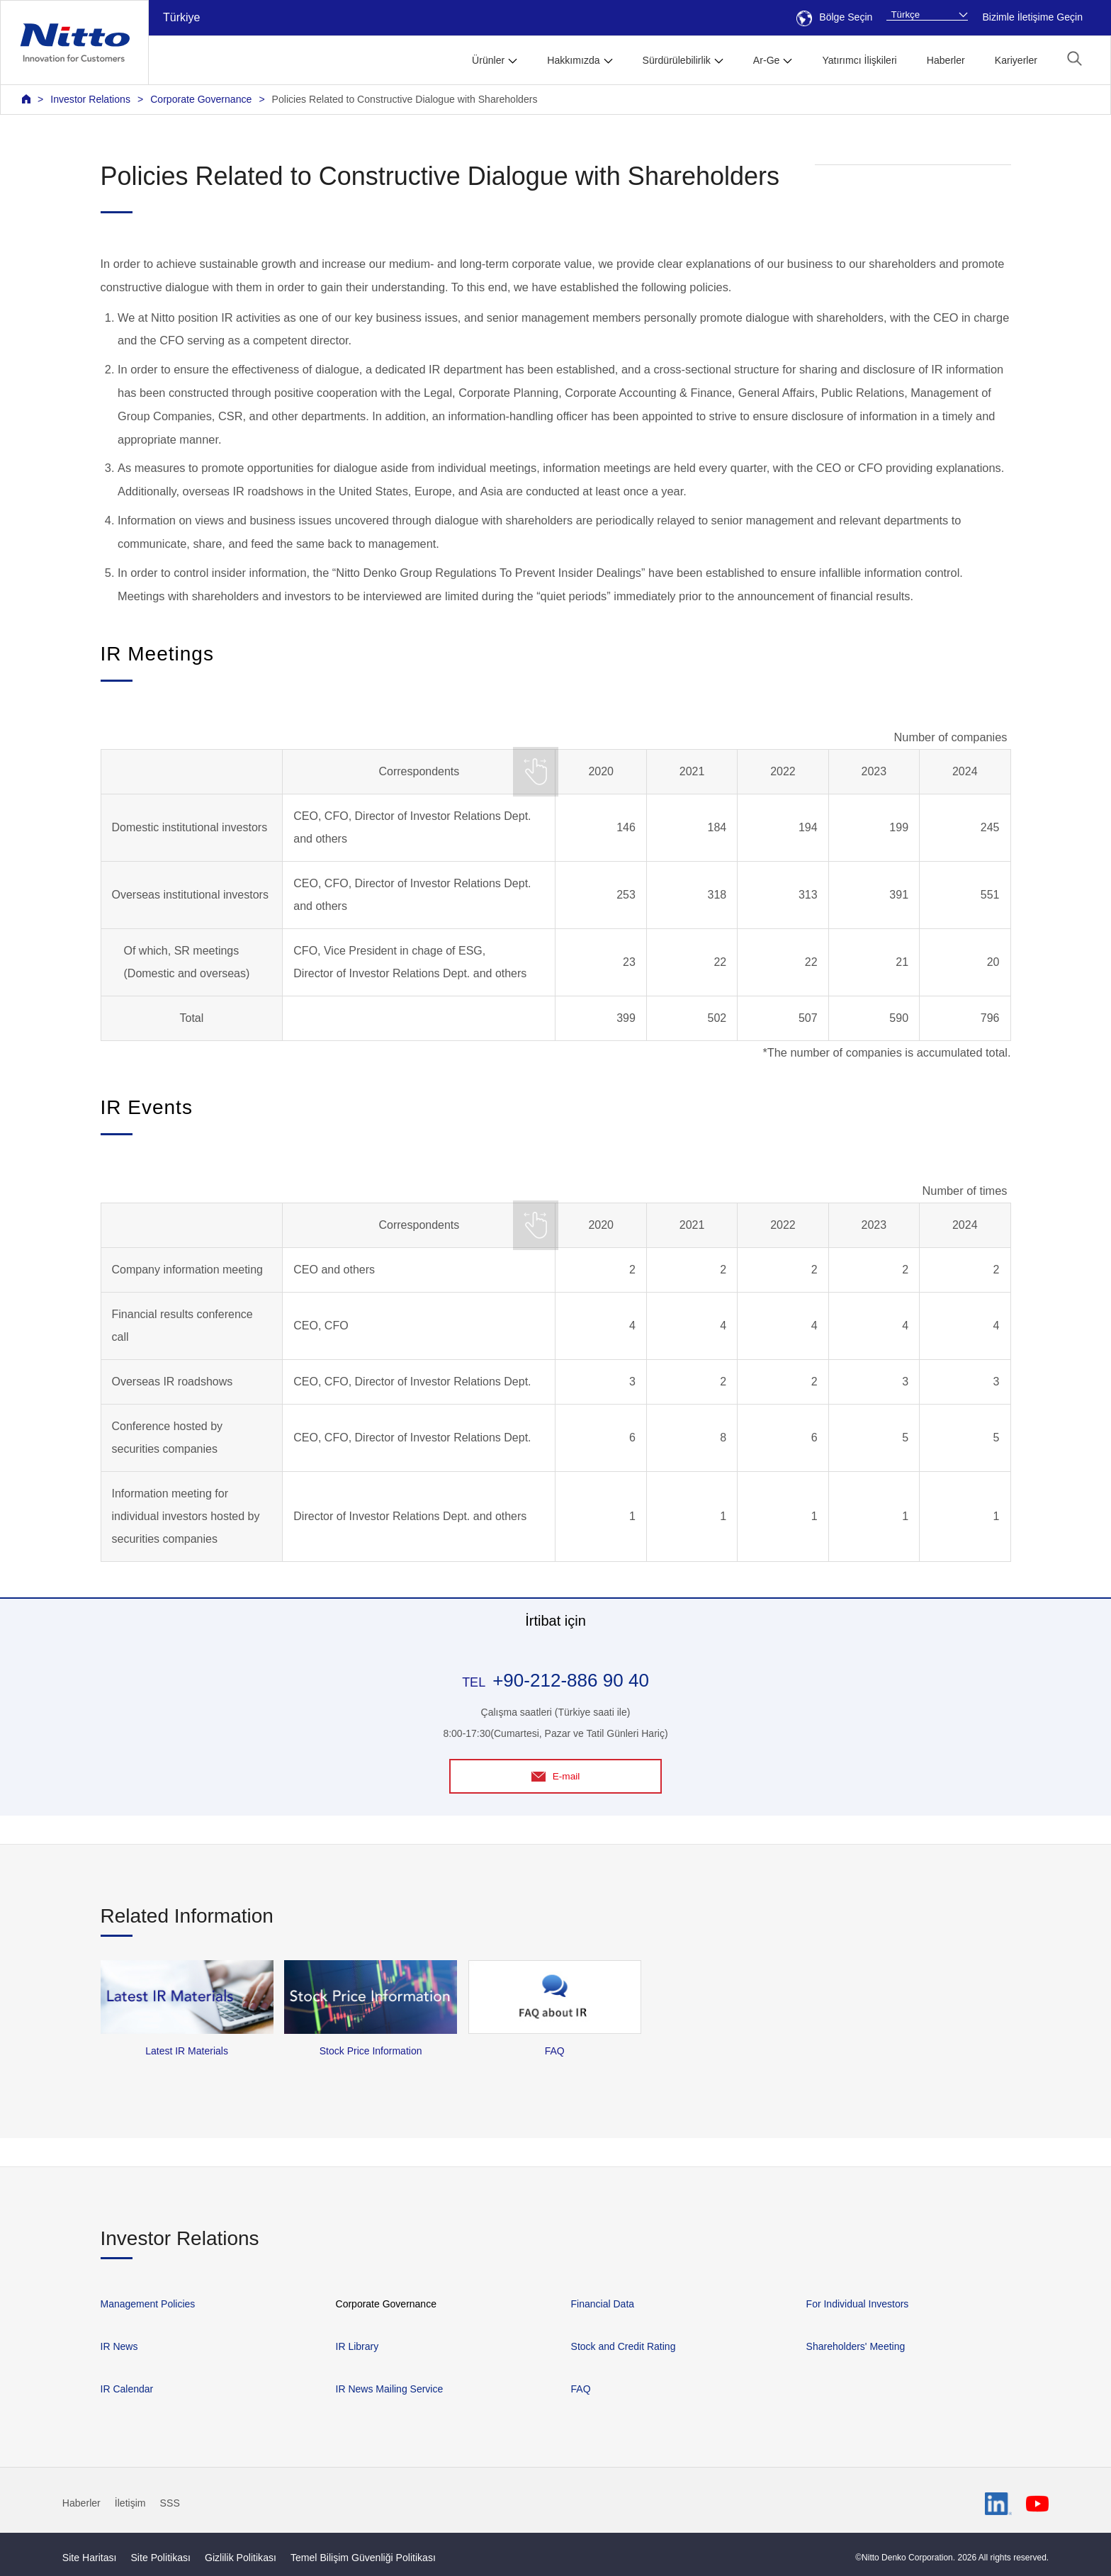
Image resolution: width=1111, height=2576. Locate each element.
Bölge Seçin (834, 17)
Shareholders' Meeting (856, 2346)
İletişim (130, 2503)
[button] (1074, 58)
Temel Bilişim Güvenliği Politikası (363, 2557)
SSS (170, 2503)
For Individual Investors (857, 2304)
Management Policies (148, 2304)
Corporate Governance (201, 99)
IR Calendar (127, 2389)
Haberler (946, 60)
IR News (119, 2346)
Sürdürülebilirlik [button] (677, 60)
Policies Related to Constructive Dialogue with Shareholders (405, 99)
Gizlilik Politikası (240, 2557)
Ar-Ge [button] (766, 60)
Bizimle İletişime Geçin (1032, 17)
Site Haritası (89, 2557)
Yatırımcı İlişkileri (859, 60)
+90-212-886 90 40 (570, 1680)
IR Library (357, 2346)
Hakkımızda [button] (573, 60)
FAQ (581, 2389)
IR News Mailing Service (390, 2389)
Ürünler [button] (488, 60)
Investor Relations (90, 99)
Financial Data (603, 2304)
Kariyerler (1016, 60)
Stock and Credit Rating (623, 2346)
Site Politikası (160, 2557)
